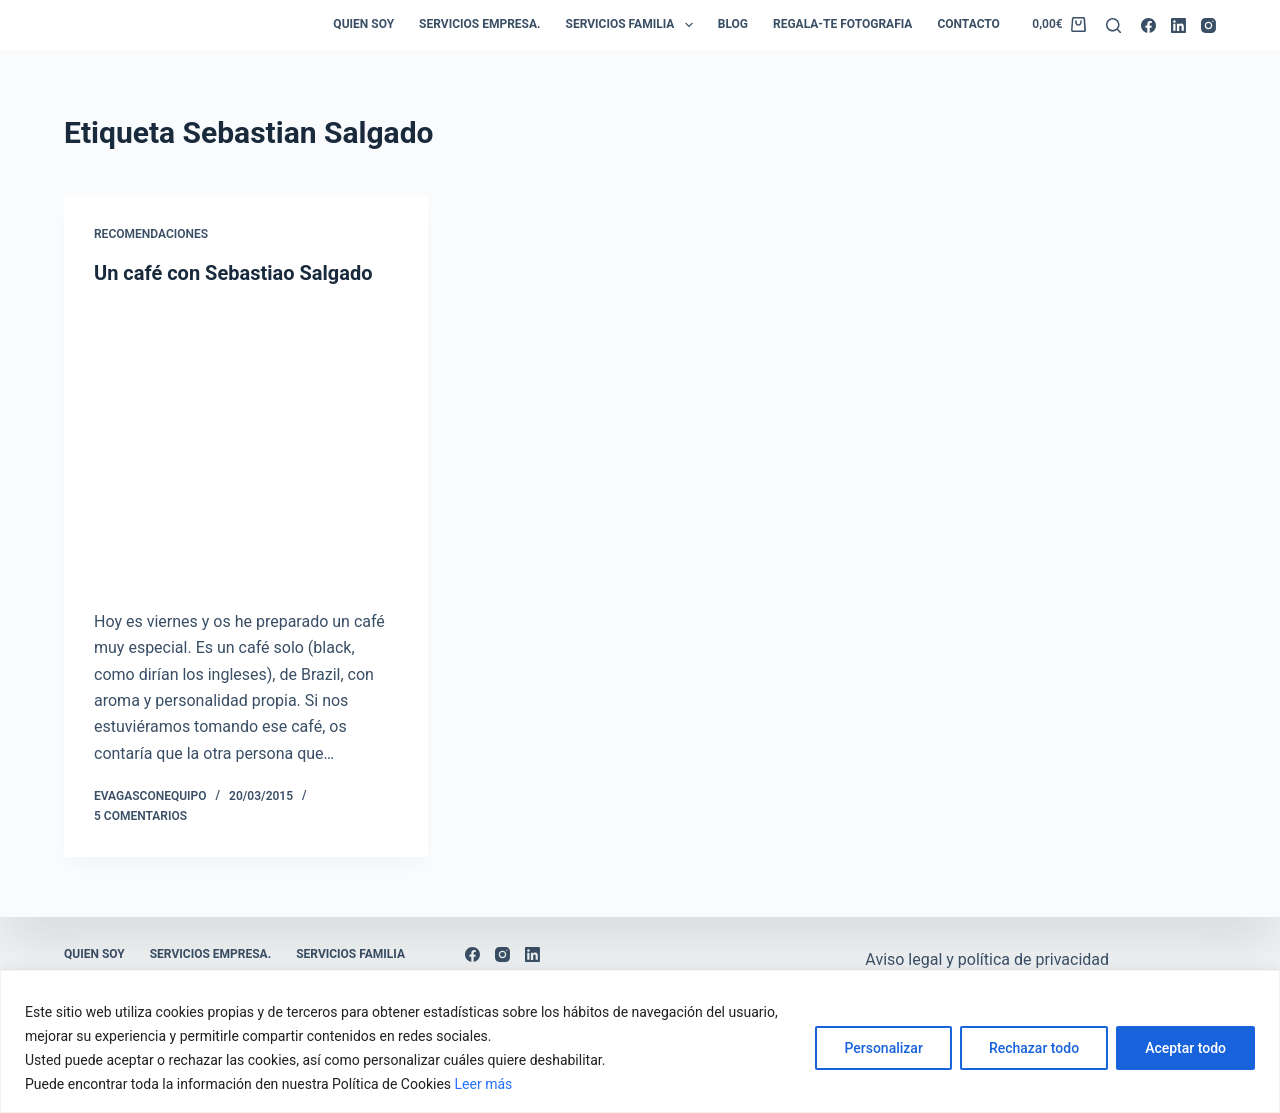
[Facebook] (1148, 25)
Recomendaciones (151, 234)
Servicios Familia (633, 25)
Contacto (968, 24)
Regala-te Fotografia (842, 24)
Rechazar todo (1034, 1048)
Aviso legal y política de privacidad (987, 959)
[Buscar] (1113, 25)
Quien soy (363, 24)
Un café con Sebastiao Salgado (233, 273)
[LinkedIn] (1178, 25)
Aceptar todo (1185, 1048)
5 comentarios (140, 816)
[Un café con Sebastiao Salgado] (246, 442)
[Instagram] (1208, 25)
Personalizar (883, 1048)
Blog (733, 24)
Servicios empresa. (479, 24)
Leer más (484, 1084)
